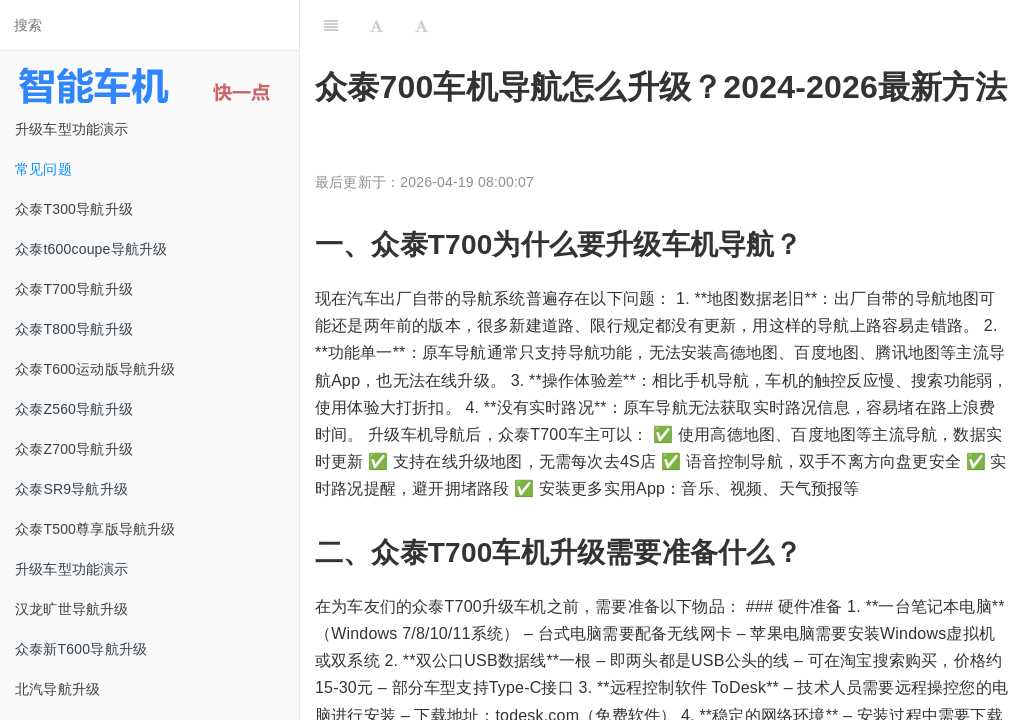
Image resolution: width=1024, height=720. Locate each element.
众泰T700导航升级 (74, 289)
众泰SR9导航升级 (71, 489)
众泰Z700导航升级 (74, 449)
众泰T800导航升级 (74, 329)
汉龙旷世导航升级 (72, 609)
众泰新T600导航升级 (81, 649)
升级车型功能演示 (72, 129)
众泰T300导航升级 (74, 209)
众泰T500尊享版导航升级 (95, 529)
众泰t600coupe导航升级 (91, 249)
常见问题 (43, 169)
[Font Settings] (376, 25)
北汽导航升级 (57, 689)
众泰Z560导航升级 (74, 409)
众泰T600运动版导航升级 (95, 369)
